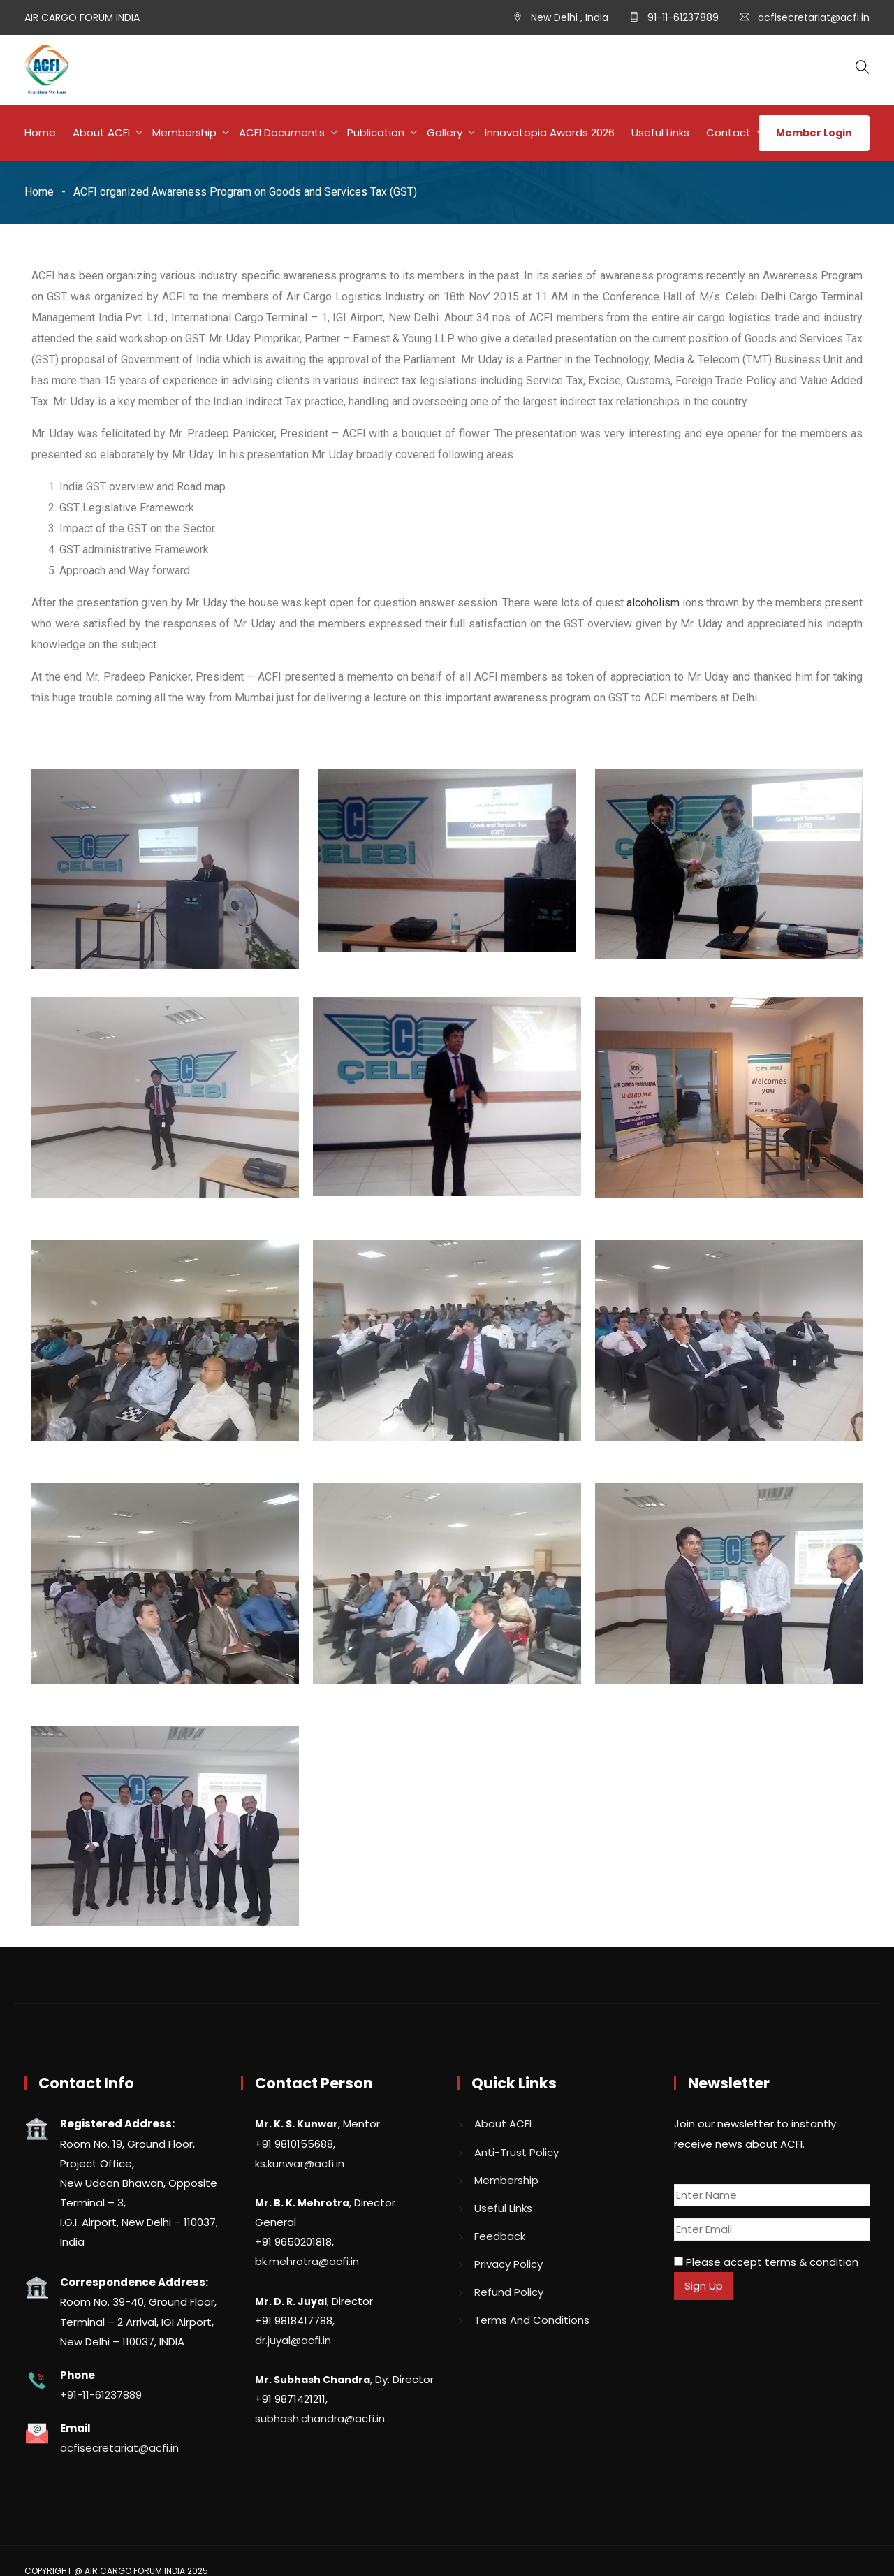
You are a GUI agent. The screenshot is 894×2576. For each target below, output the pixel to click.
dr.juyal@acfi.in (293, 2340)
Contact (728, 132)
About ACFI (101, 132)
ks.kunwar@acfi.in (299, 2163)
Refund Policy (508, 2292)
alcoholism (653, 602)
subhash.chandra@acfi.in (320, 2418)
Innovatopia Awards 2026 (550, 132)
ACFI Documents (282, 132)
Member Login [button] (814, 133)
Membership (184, 132)
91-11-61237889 (682, 17)
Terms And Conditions (531, 2320)
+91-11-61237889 (101, 2394)
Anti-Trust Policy (516, 2152)
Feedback (499, 2236)
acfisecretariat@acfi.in (814, 17)
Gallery (444, 132)
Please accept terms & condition (766, 2262)
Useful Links (660, 132)
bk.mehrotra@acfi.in (307, 2261)
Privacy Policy (508, 2264)
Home (40, 132)
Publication (375, 132)
